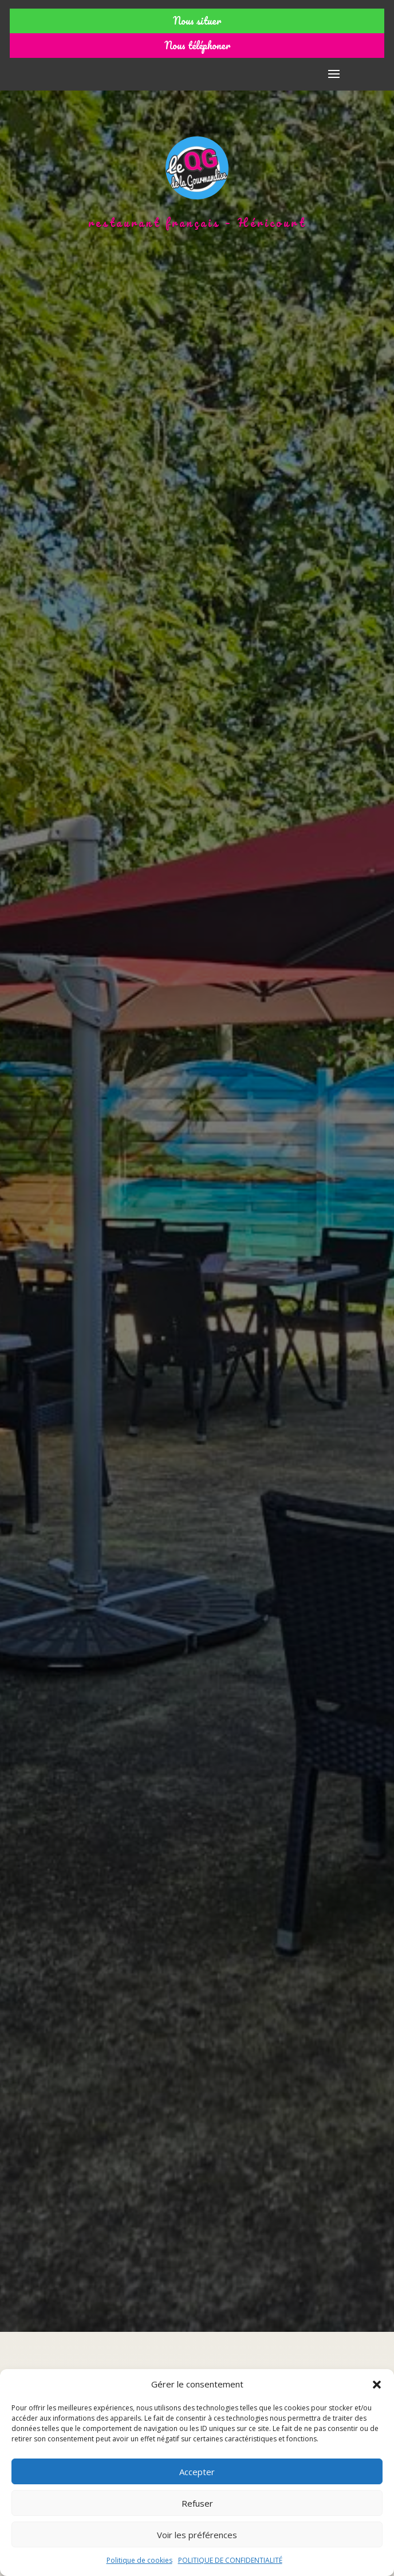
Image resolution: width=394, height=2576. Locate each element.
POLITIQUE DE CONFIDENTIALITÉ (230, 2560)
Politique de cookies (139, 2560)
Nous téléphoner (197, 45)
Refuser (197, 2503)
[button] (377, 2384)
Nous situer (197, 21)
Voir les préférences (197, 2534)
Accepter (197, 2471)
